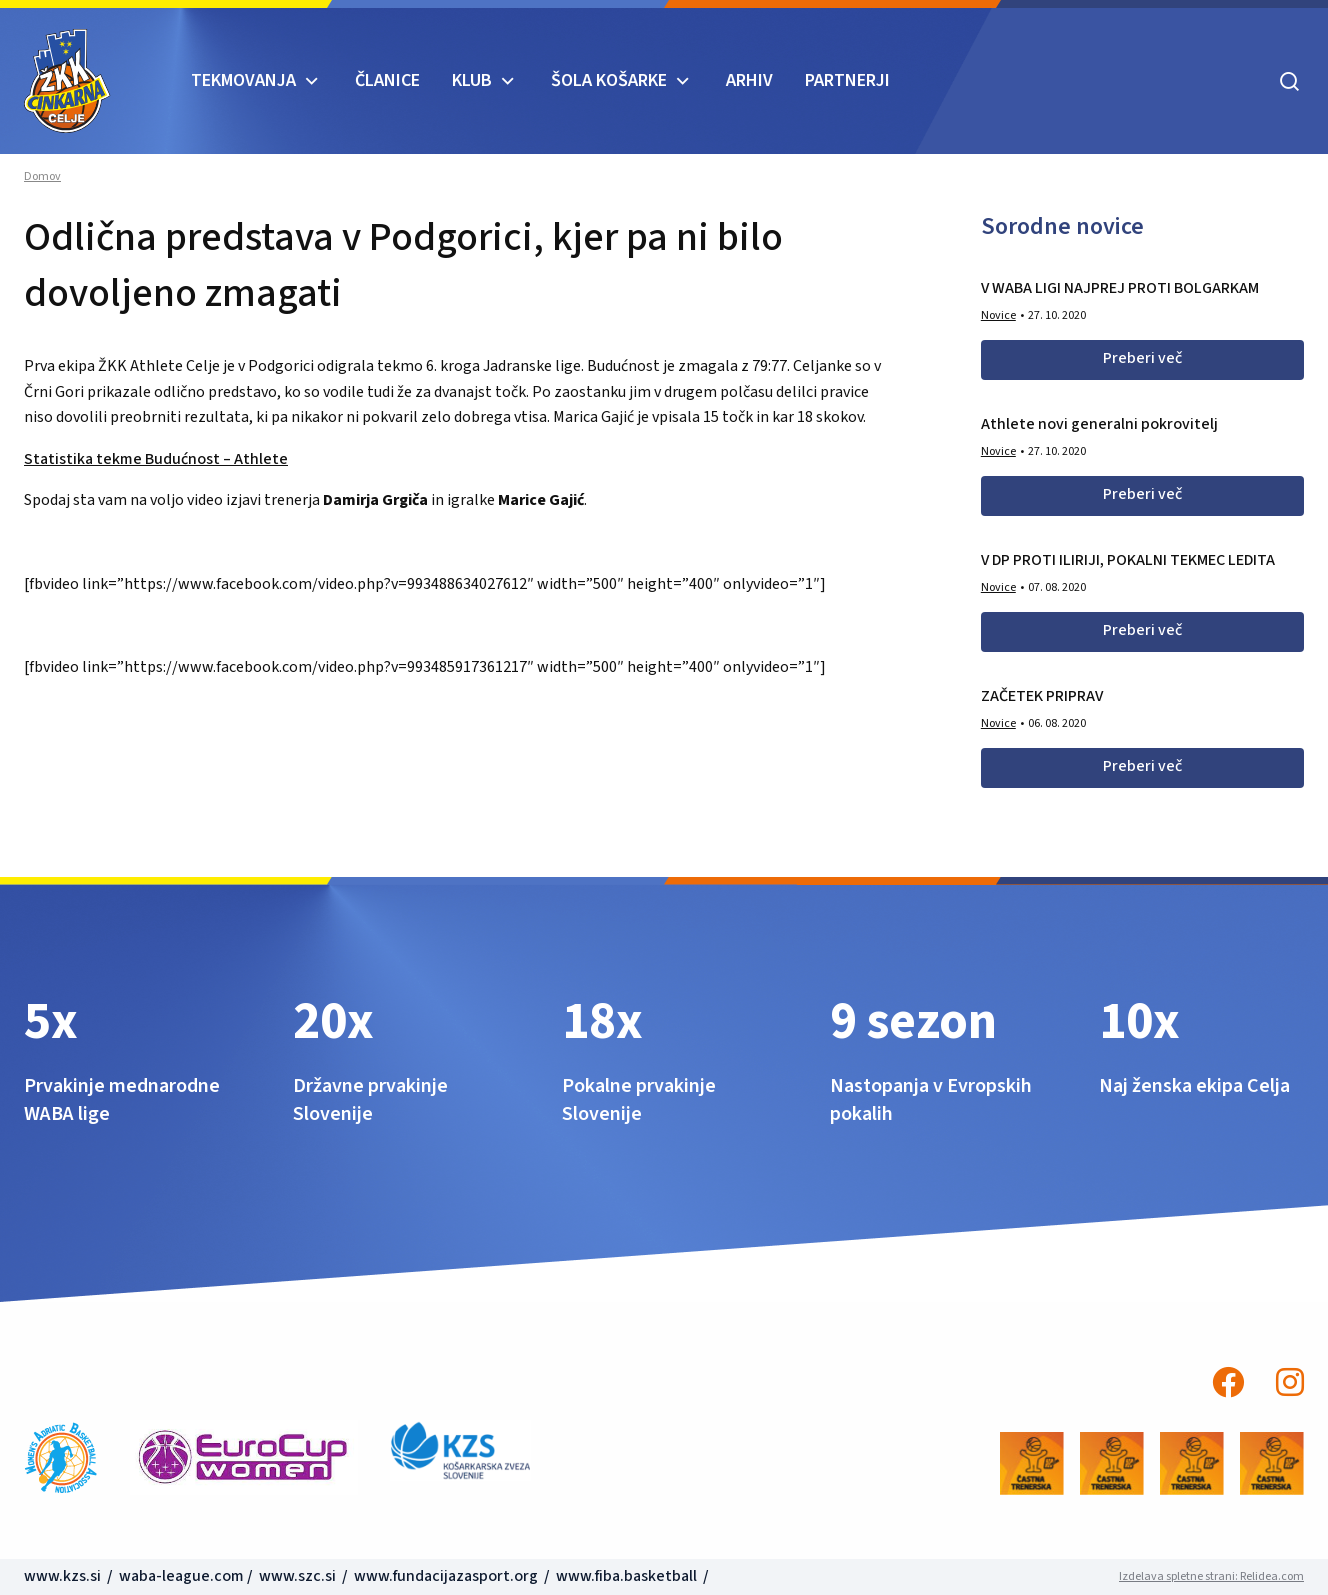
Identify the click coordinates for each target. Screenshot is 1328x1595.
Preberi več (1142, 358)
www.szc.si (299, 1576)
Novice (998, 315)
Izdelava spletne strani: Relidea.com (1211, 1576)
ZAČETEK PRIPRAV (1042, 696)
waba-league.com (181, 1576)
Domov (42, 177)
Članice (387, 80)
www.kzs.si (64, 1576)
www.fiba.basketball (626, 1576)
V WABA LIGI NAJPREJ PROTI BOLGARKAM (1120, 288)
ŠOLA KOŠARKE (609, 80)
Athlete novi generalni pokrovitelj (1099, 424)
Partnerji (847, 80)
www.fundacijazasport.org (446, 1576)
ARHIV (749, 80)
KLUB (472, 80)
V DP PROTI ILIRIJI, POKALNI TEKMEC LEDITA (1128, 560)
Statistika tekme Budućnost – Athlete (156, 459)
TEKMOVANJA (243, 80)
